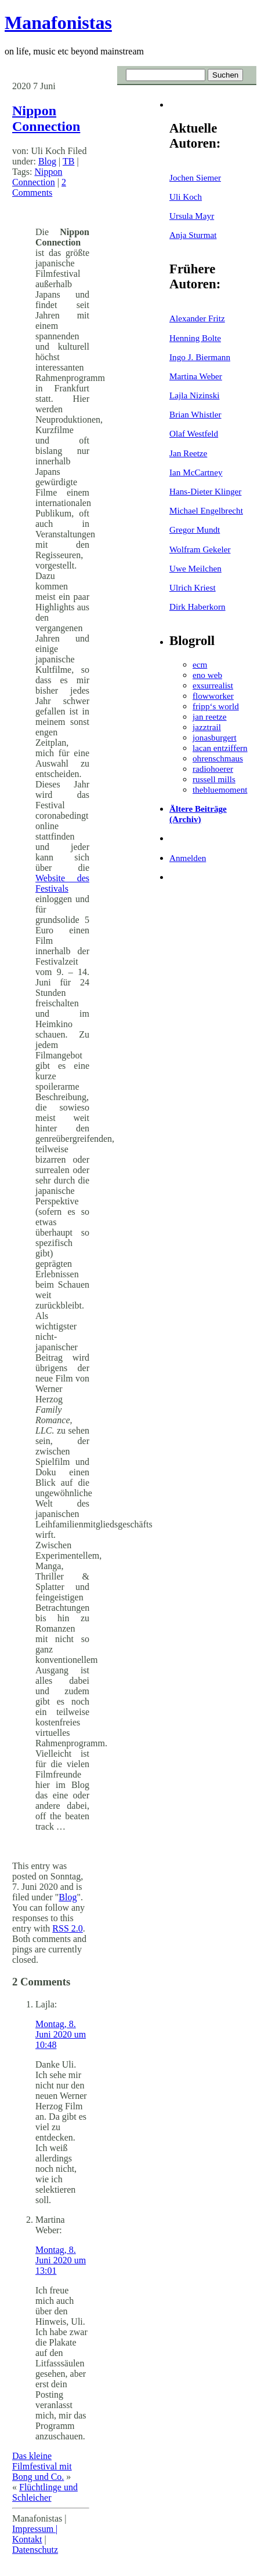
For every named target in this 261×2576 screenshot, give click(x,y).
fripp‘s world (216, 706)
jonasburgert (215, 737)
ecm (200, 664)
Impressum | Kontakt (34, 2534)
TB (68, 161)
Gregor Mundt (194, 529)
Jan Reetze (188, 453)
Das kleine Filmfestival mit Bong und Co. (42, 2466)
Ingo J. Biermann (199, 357)
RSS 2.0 (67, 1928)
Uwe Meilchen (195, 568)
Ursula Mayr (191, 216)
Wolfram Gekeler (199, 549)
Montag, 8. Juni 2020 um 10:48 (60, 2034)
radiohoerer (213, 769)
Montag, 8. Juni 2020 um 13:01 (60, 2260)
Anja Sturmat (192, 235)
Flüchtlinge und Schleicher (45, 2492)
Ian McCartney (196, 472)
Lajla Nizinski (194, 395)
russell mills (214, 779)
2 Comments (39, 187)
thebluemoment (220, 789)
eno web (207, 675)
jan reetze (210, 716)
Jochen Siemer (195, 177)
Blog (47, 161)
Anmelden (187, 858)
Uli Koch (185, 196)
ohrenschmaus (218, 758)
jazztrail (207, 727)
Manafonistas (58, 22)
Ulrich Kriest (192, 587)
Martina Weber (195, 376)
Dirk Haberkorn (197, 606)
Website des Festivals (62, 883)
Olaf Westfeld (193, 433)
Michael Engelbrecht (206, 510)
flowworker (213, 696)
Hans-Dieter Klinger (205, 491)
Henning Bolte (195, 338)
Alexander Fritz (197, 318)
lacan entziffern (220, 748)
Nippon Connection (46, 118)
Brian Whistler (195, 414)
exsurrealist (213, 685)
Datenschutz (35, 2550)
